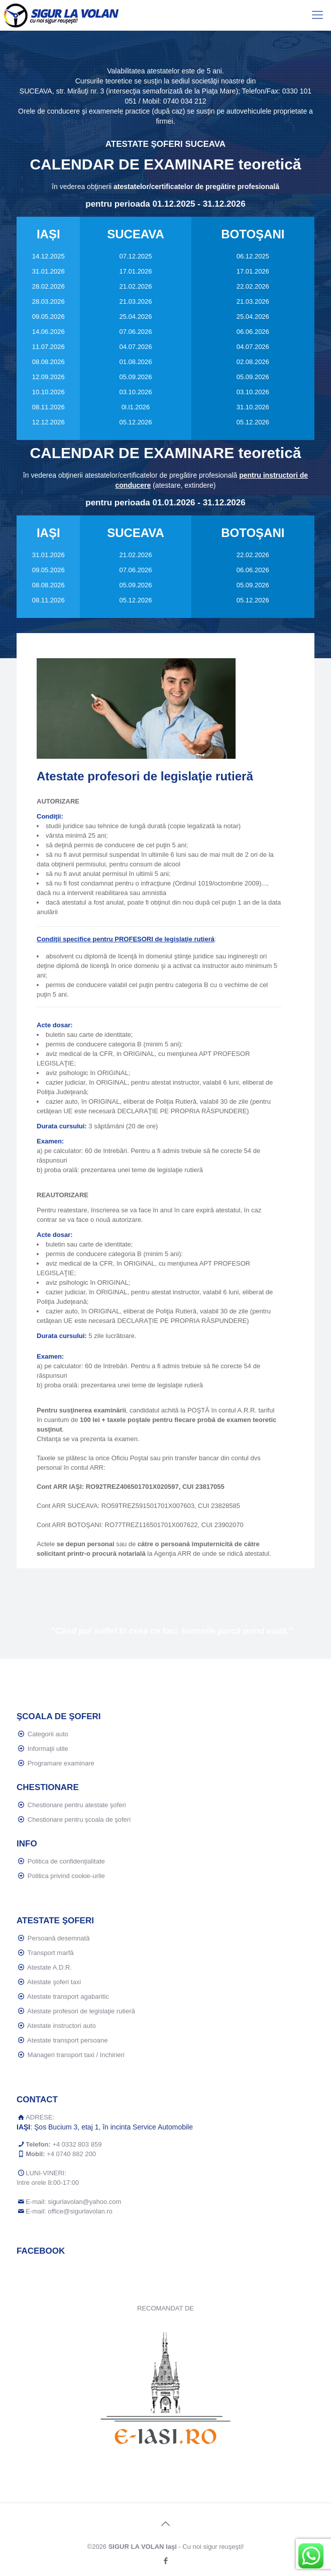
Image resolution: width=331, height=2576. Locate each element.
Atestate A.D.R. (49, 1967)
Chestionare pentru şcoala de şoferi (79, 1819)
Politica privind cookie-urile (66, 1876)
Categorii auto (48, 1734)
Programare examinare (61, 1763)
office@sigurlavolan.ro (80, 2211)
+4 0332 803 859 (76, 2144)
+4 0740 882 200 (71, 2154)
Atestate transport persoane (67, 2040)
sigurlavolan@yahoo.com (84, 2201)
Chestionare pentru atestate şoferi (77, 1805)
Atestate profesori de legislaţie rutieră (81, 2011)
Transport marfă (51, 1953)
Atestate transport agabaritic (68, 1996)
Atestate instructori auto (61, 2025)
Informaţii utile (48, 1748)
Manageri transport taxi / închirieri (76, 2055)
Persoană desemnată (59, 1938)
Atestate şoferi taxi (54, 1982)
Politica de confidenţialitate (66, 1861)
